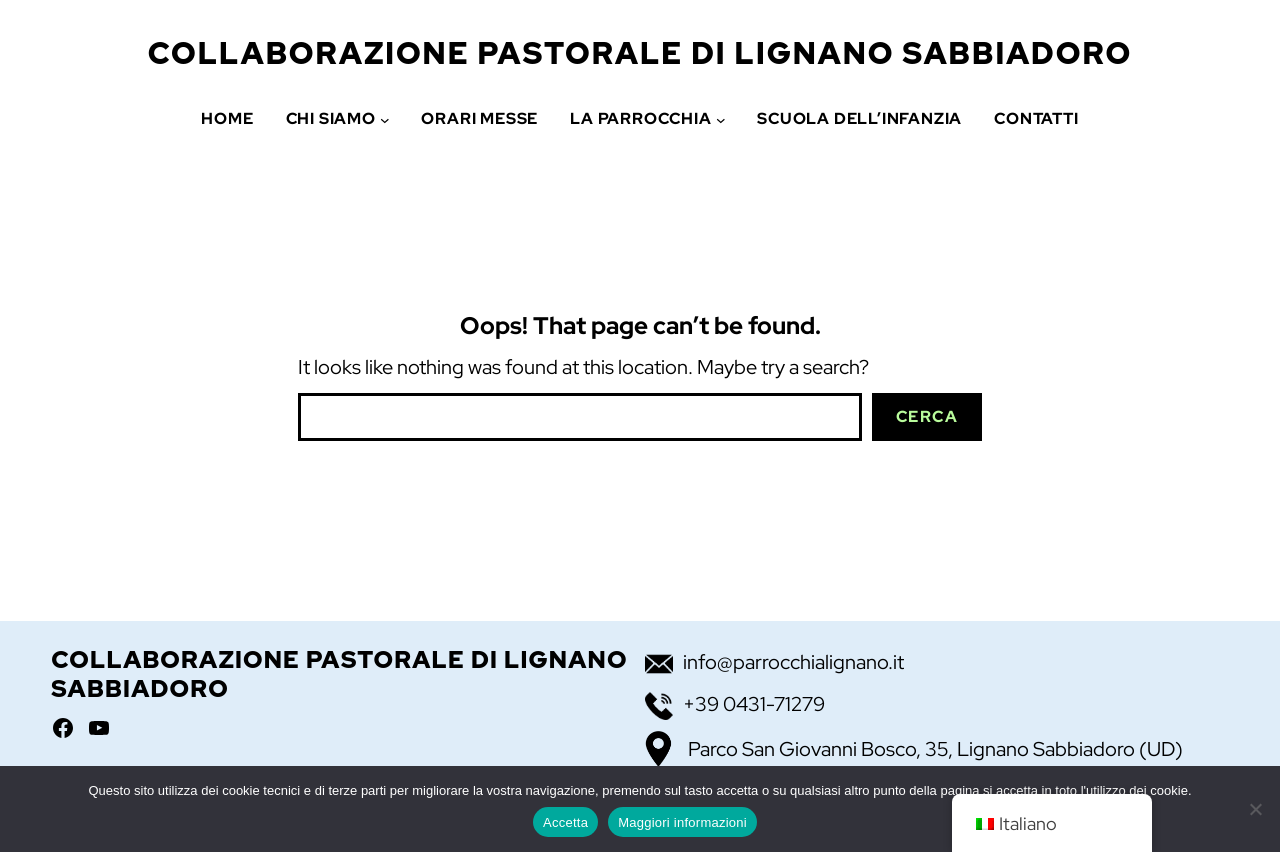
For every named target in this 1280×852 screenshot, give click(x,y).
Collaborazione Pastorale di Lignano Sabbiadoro (640, 53)
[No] (1255, 809)
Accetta (565, 822)
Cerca (927, 416)
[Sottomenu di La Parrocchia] (721, 119)
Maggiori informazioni (682, 822)
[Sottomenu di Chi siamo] (385, 119)
